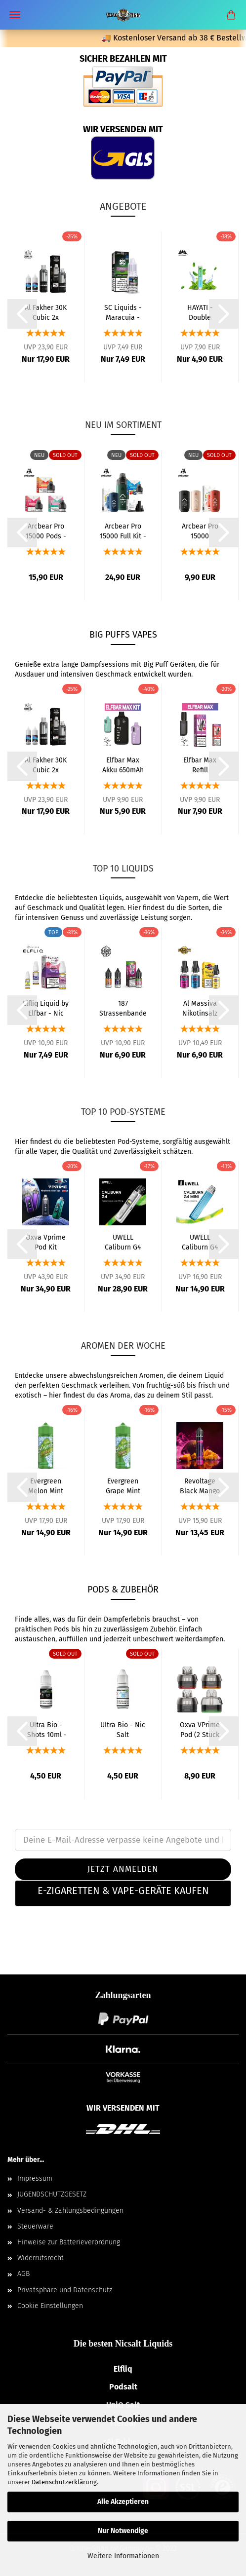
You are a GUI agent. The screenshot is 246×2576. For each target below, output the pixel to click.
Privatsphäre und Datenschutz (64, 2290)
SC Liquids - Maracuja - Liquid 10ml (123, 311)
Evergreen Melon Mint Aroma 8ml (45, 1485)
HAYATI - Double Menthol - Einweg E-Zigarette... (200, 311)
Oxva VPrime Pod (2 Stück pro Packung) (200, 1729)
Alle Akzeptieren (123, 2502)
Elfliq (123, 2369)
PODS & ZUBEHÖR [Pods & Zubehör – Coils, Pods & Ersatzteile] (123, 1589)
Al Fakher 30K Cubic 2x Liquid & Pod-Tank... (45, 311)
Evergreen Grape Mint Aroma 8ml (123, 1485)
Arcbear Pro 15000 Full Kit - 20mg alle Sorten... (123, 530)
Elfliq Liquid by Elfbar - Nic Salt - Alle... (46, 1007)
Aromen (151, 1375)
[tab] (123, 1893)
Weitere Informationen (123, 2556)
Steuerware (35, 2226)
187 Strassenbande (123, 1007)
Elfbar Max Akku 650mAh (123, 764)
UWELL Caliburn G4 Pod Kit (123, 1241)
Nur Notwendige (123, 2531)
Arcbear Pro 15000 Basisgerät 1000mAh (200, 530)
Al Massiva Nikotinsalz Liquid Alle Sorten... (199, 1007)
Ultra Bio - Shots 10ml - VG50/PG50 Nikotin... (46, 1729)
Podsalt (123, 2386)
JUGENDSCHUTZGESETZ (51, 2194)
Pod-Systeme (138, 1141)
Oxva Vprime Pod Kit (46, 1241)
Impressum (34, 2178)
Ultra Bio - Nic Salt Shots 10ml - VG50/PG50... (122, 1729)
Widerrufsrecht (40, 2258)
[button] (123, 1893)
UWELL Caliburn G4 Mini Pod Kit (200, 1241)
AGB (23, 2274)
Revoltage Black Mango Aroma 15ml (200, 1485)
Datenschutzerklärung (64, 2482)
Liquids (110, 898)
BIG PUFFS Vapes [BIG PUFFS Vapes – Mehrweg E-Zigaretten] (123, 634)
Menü (14, 14)
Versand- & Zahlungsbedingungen (70, 2210)
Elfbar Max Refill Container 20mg (199, 764)
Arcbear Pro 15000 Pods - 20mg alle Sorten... (46, 530)
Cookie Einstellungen (50, 2306)
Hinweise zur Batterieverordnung (68, 2242)
